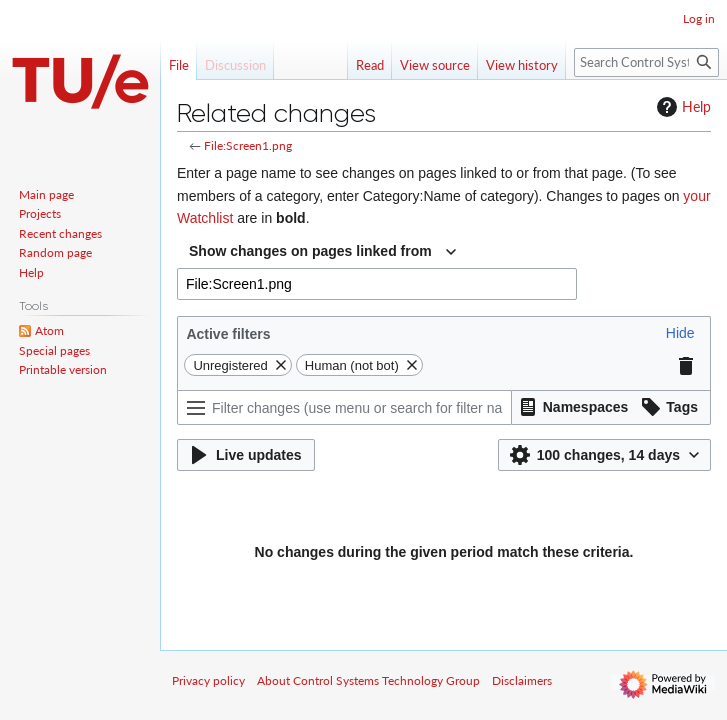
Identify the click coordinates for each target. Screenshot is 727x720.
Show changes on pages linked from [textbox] (310, 251)
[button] (680, 333)
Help (681, 107)
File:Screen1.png (248, 145)
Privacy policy (208, 680)
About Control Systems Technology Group (368, 680)
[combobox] (322, 252)
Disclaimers (522, 680)
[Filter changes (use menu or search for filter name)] (344, 407)
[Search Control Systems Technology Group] (646, 62)
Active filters (228, 334)
